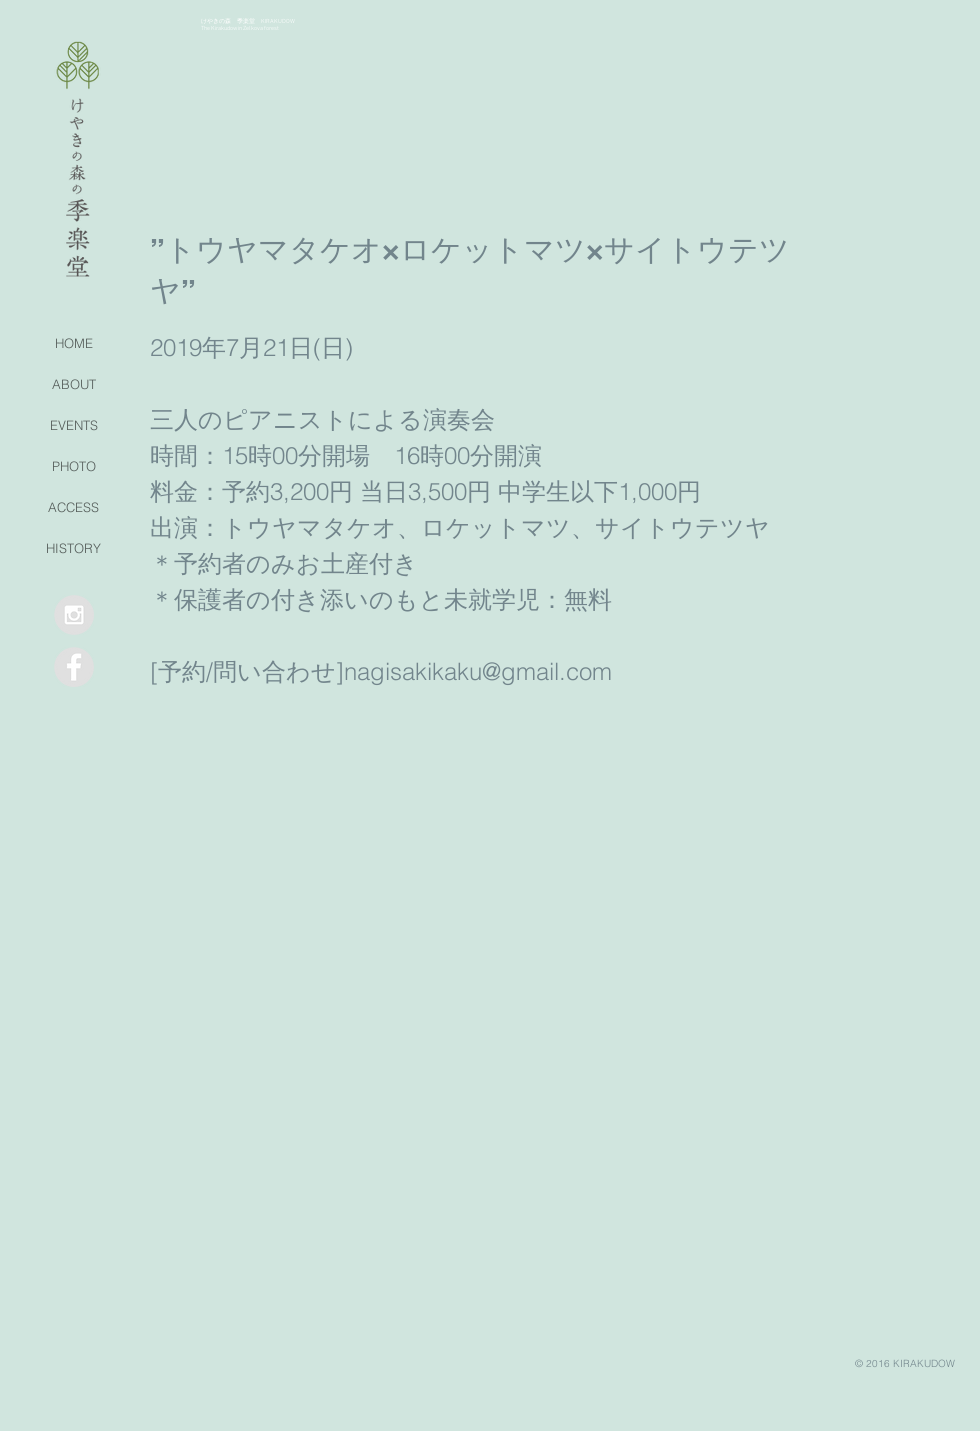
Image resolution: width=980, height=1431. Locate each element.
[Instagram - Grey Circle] (74, 615)
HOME (74, 343)
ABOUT (74, 384)
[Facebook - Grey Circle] (74, 667)
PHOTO (74, 466)
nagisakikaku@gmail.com (478, 671)
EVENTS (74, 425)
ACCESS (73, 507)
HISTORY (73, 548)
